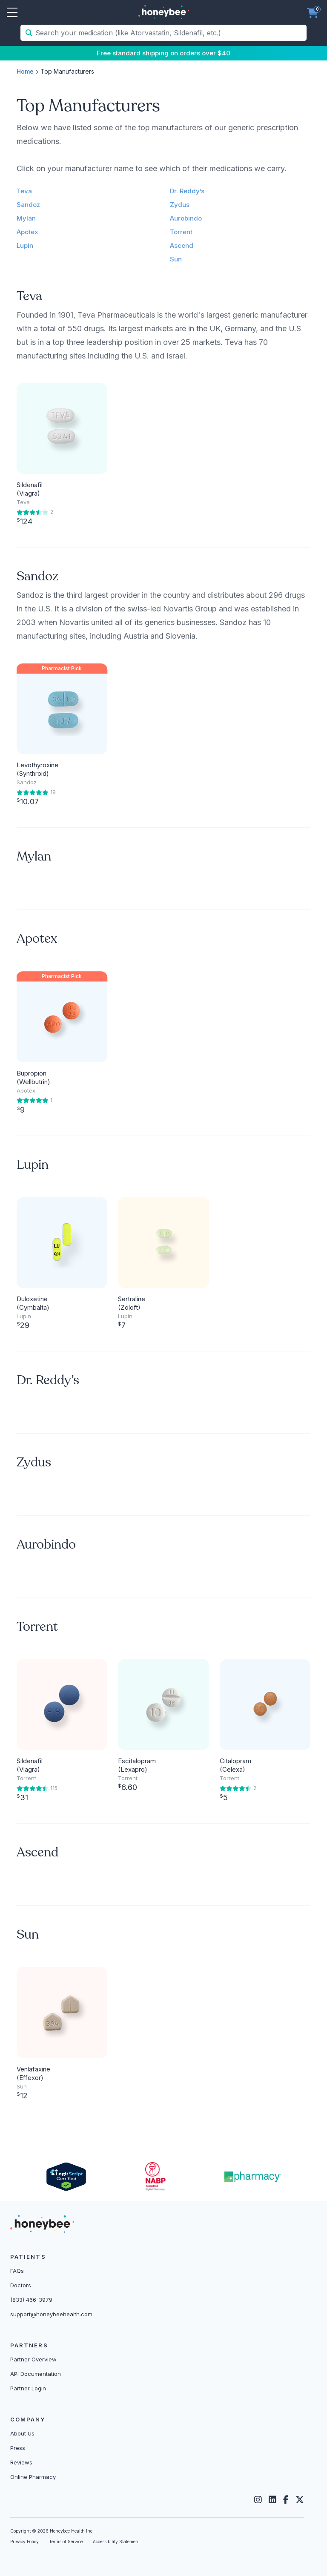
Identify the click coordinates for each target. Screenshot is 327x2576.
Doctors (20, 2285)
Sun (176, 259)
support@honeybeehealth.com (51, 2314)
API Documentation (35, 2373)
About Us (22, 2433)
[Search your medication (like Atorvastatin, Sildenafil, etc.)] (170, 33)
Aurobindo (186, 218)
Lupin (25, 245)
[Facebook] (286, 2500)
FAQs (17, 2270)
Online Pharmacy (33, 2476)
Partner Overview (33, 2359)
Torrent (181, 232)
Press (17, 2447)
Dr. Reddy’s (187, 191)
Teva (24, 191)
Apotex (27, 232)
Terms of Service (66, 2541)
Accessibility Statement (116, 2541)
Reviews (21, 2462)
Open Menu (12, 13)
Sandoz (28, 205)
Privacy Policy (24, 2541)
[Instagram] (258, 2500)
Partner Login (28, 2388)
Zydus (179, 205)
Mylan (26, 218)
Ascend (181, 245)
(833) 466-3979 (31, 2299)
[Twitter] (299, 2500)
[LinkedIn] (272, 2500)
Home (25, 71)
